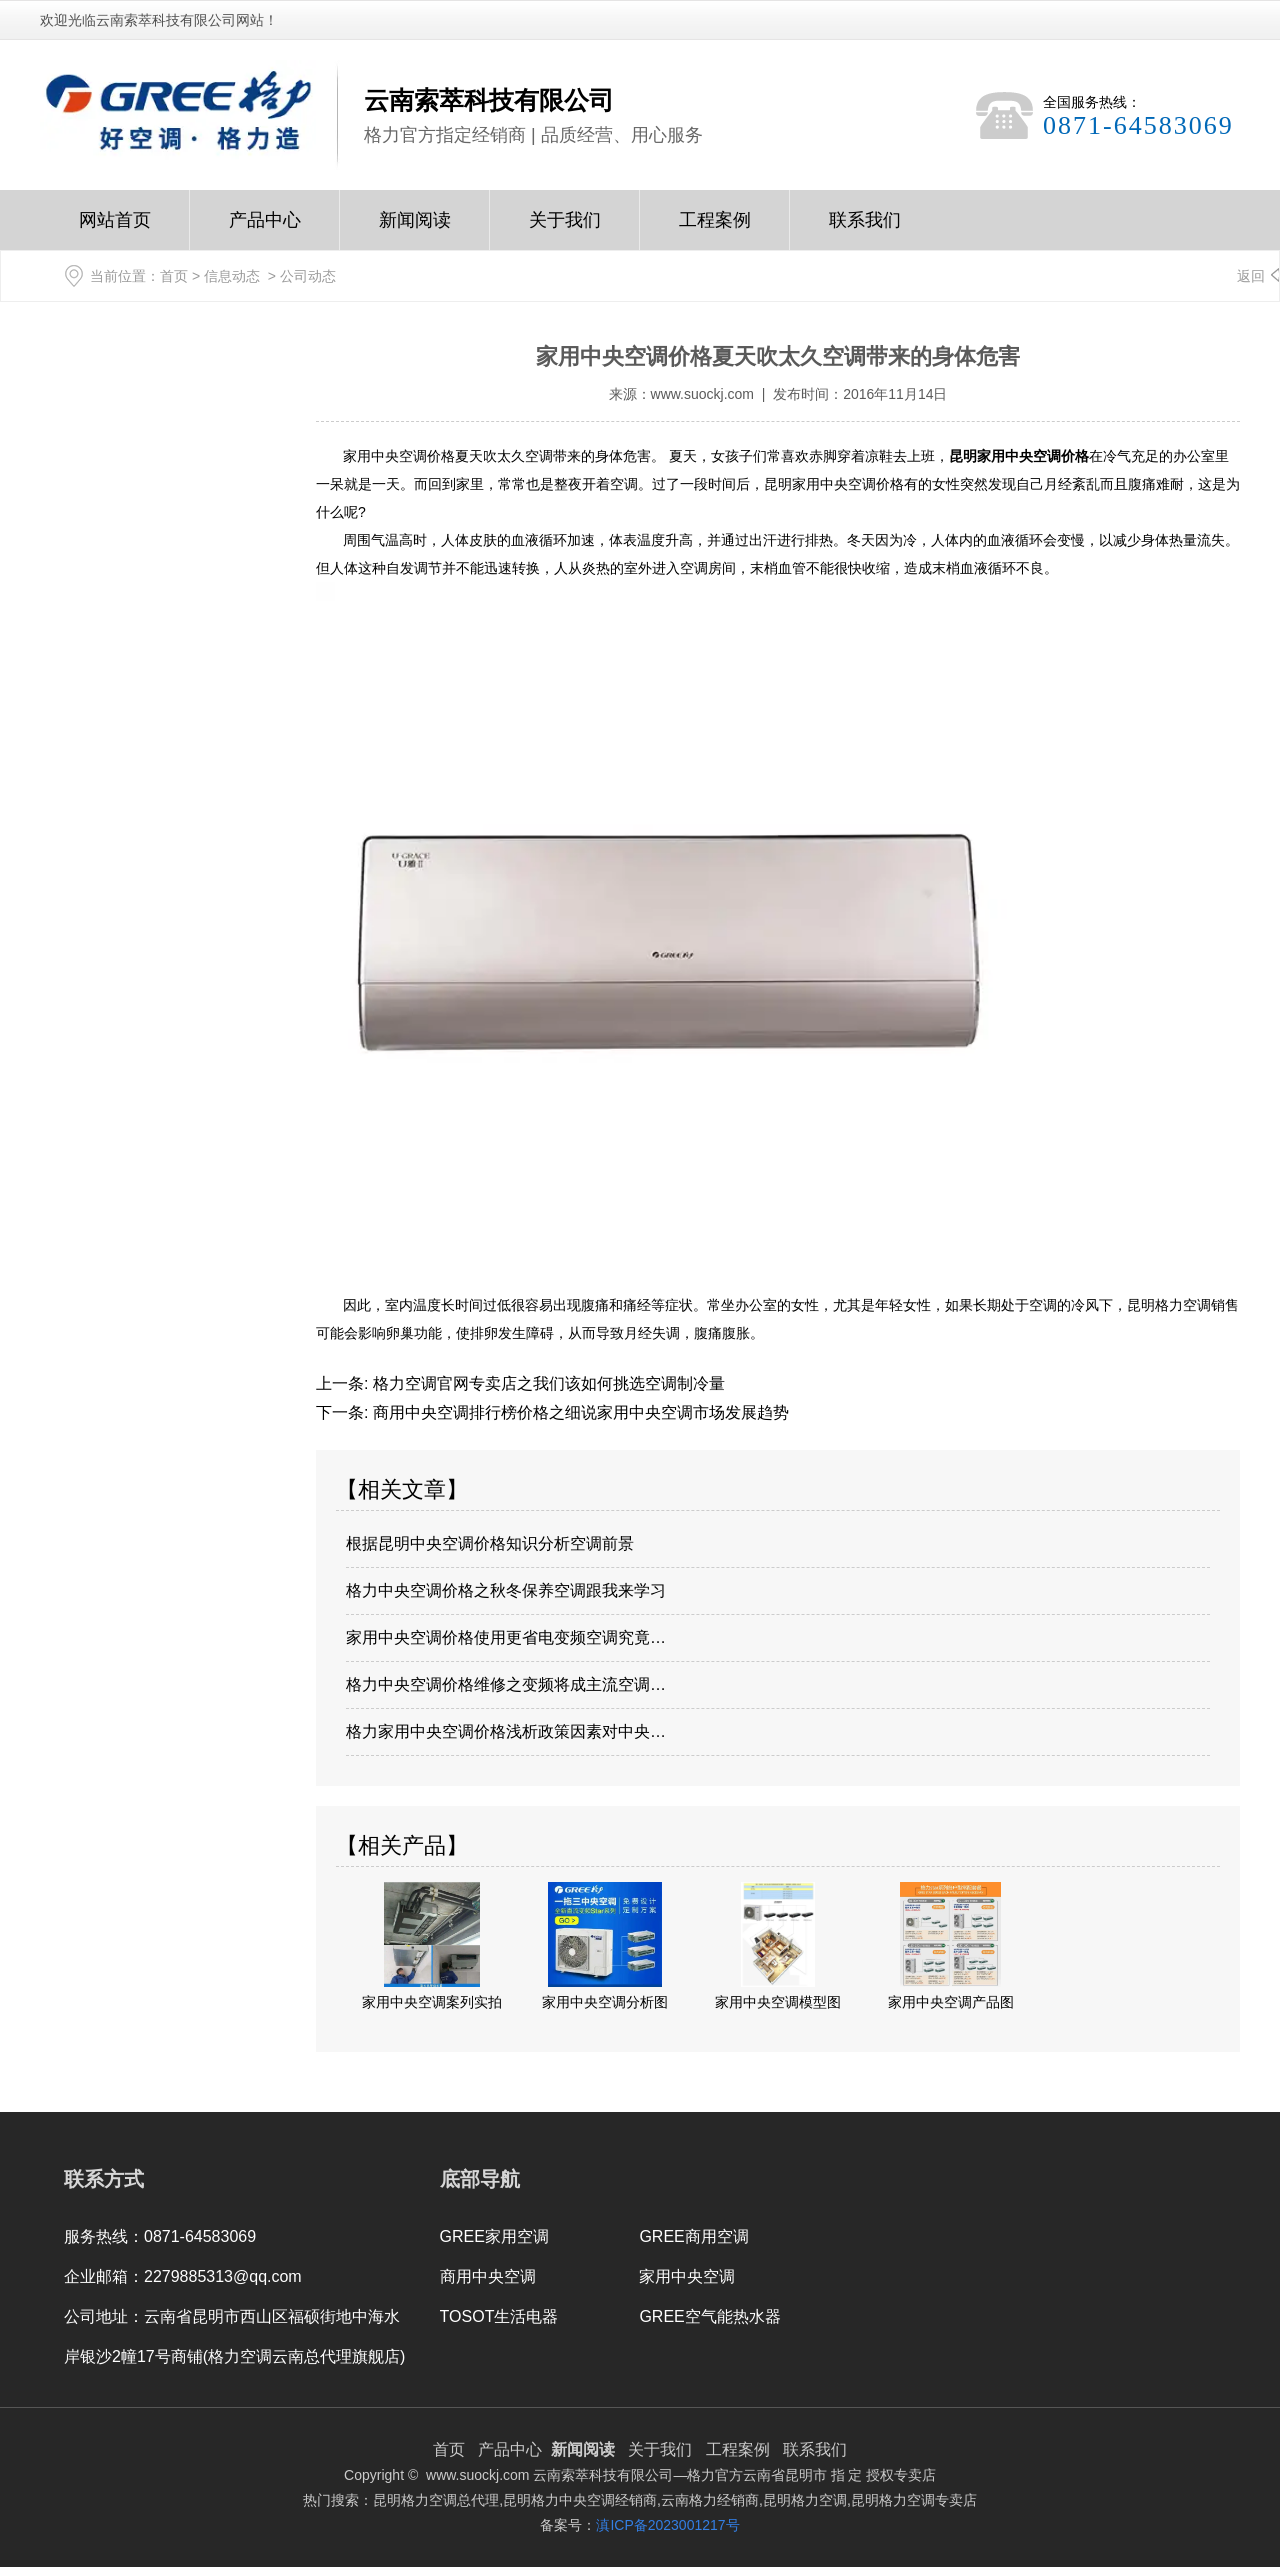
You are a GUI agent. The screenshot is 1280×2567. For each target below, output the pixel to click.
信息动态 (232, 276)
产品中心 (265, 230)
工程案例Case (715, 230)
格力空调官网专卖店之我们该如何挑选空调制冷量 (546, 1383)
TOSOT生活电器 (499, 2316)
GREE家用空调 (494, 2236)
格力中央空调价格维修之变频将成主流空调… (506, 1684)
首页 (174, 276)
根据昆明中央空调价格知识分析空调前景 (490, 1543)
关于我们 (565, 230)
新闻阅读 (415, 230)
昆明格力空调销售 (1183, 1305)
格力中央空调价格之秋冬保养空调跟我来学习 (506, 1590)
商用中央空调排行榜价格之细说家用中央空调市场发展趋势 (578, 1412)
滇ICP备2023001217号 (667, 2525)
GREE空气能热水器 (709, 2316)
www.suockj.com (702, 394)
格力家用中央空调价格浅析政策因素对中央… (506, 1731)
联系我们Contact (865, 230)
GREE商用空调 (693, 2236)
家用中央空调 (687, 2276)
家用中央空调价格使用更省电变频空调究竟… (506, 1637)
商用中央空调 (488, 2276)
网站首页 (115, 230)
